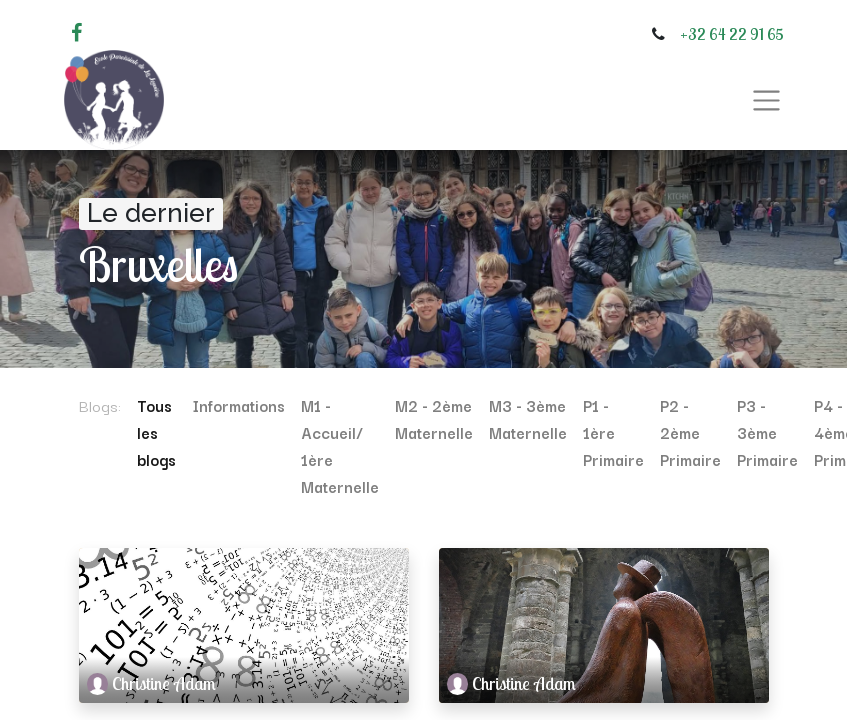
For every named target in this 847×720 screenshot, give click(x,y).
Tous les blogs (156, 432)
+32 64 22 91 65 (732, 34)
